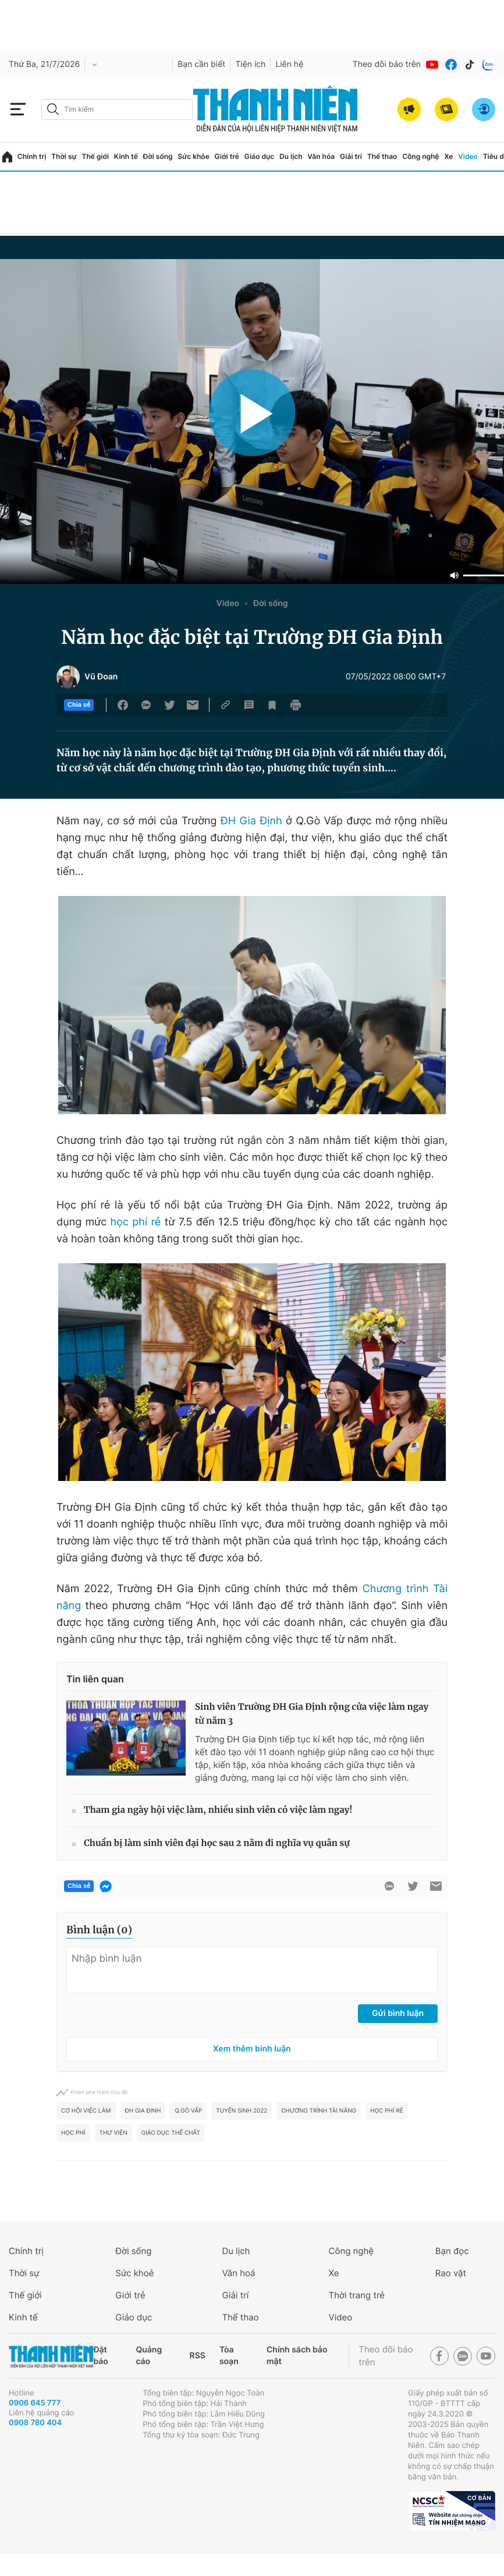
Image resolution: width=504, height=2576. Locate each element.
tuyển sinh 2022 (241, 2110)
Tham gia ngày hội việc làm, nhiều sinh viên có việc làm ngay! (218, 1810)
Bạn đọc (452, 2250)
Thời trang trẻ (357, 2295)
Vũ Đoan (101, 677)
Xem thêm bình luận (252, 2049)
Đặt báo (100, 2355)
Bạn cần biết (201, 64)
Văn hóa (321, 156)
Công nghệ (420, 156)
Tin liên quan (95, 1679)
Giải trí (351, 156)
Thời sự (64, 156)
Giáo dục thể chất (170, 2132)
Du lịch (291, 156)
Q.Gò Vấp (188, 2110)
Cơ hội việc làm (86, 2110)
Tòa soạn (229, 2355)
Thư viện (113, 2132)
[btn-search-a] (53, 109)
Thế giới (95, 156)
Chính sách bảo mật (297, 2355)
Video (468, 156)
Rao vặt (450, 2273)
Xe (448, 156)
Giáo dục (259, 156)
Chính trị (32, 156)
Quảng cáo (149, 2355)
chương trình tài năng (318, 2110)
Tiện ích (250, 64)
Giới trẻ (227, 156)
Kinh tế (126, 156)
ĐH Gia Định (251, 821)
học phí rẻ (136, 1222)
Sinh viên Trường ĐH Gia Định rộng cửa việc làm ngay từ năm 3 (311, 1714)
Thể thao (382, 156)
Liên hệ (289, 64)
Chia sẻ (79, 704)
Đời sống (158, 156)
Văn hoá (238, 2273)
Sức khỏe (193, 156)
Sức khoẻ (134, 2273)
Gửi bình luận (398, 2013)
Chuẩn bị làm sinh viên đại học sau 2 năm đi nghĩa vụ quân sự (217, 1843)
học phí (73, 2132)
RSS (197, 2356)
